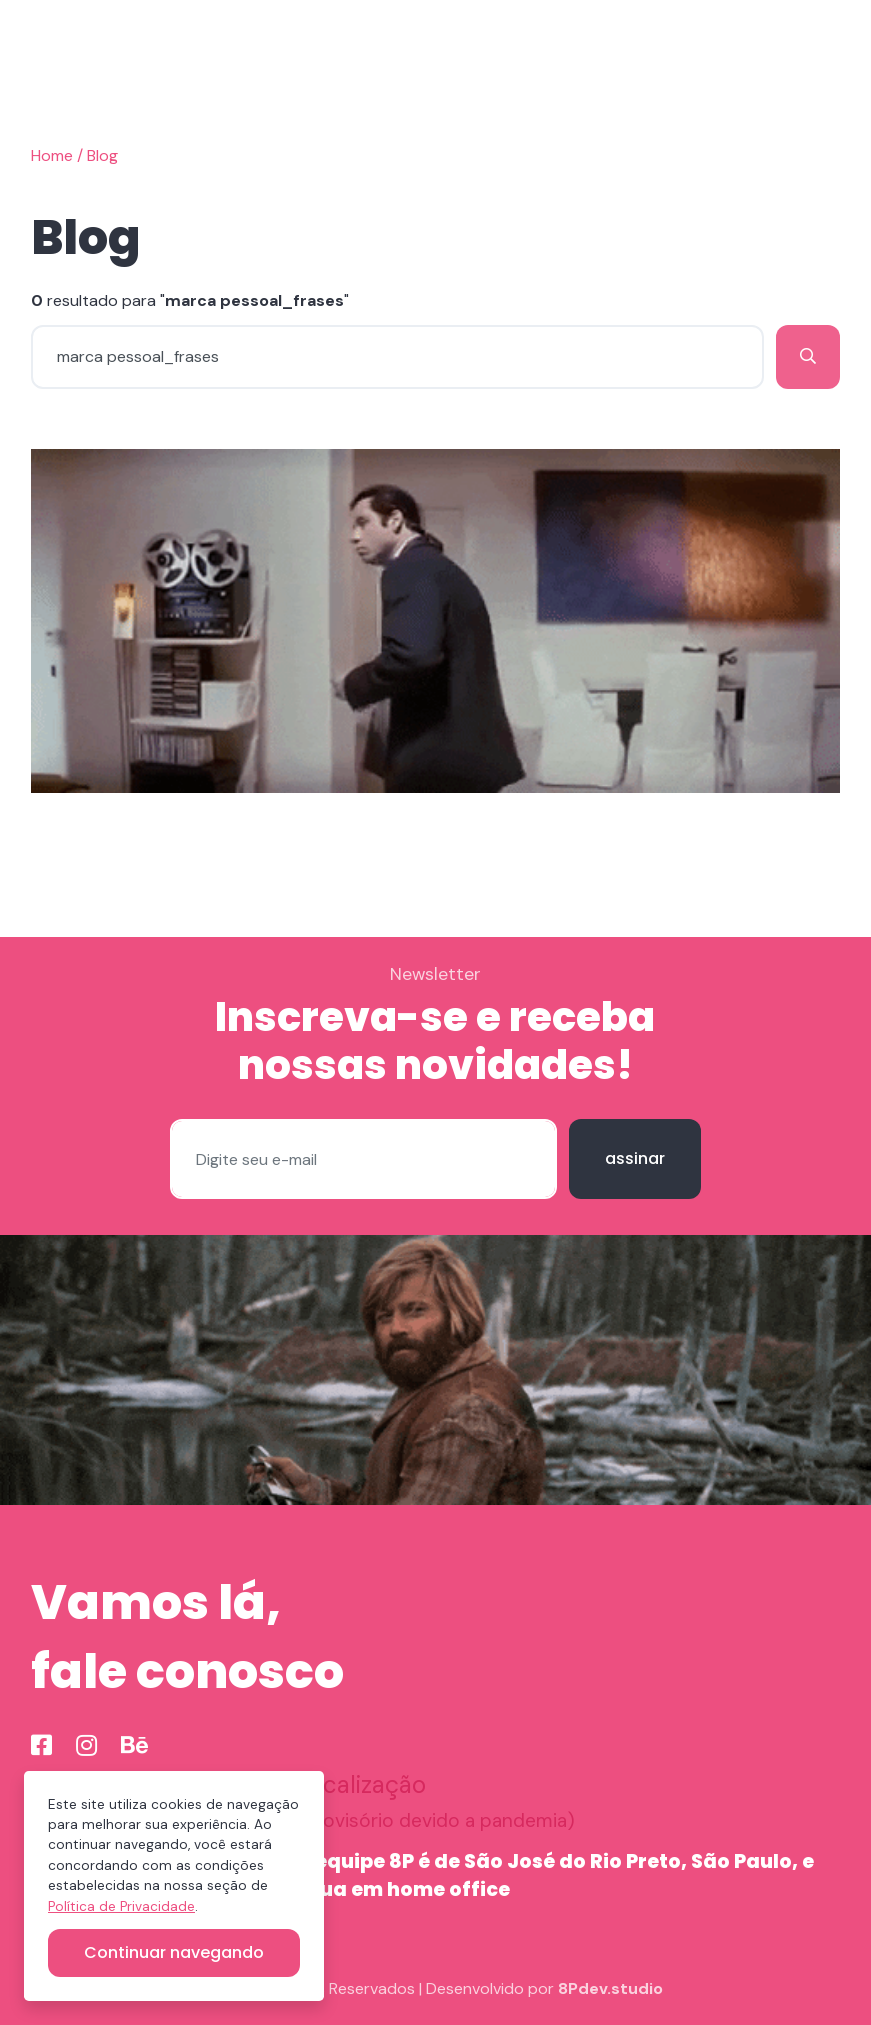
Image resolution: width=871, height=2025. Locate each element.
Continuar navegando (174, 1952)
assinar (635, 1158)
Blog (102, 155)
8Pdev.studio (610, 1988)
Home (52, 155)
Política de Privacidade (121, 1906)
